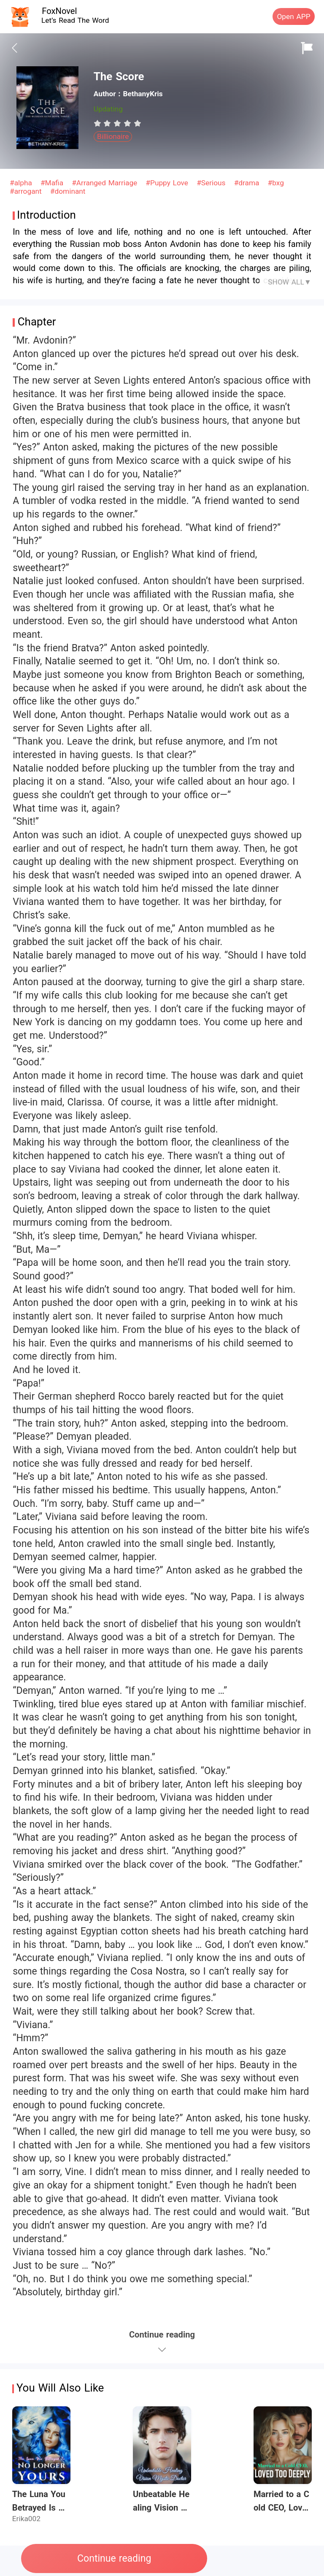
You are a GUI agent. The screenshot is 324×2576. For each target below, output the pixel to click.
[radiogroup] (117, 123)
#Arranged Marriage (106, 183)
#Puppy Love (168, 183)
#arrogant (27, 191)
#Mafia (53, 183)
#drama (248, 183)
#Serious (212, 183)
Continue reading (114, 2558)
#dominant (68, 191)
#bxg (276, 183)
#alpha (22, 183)
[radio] (99, 123)
